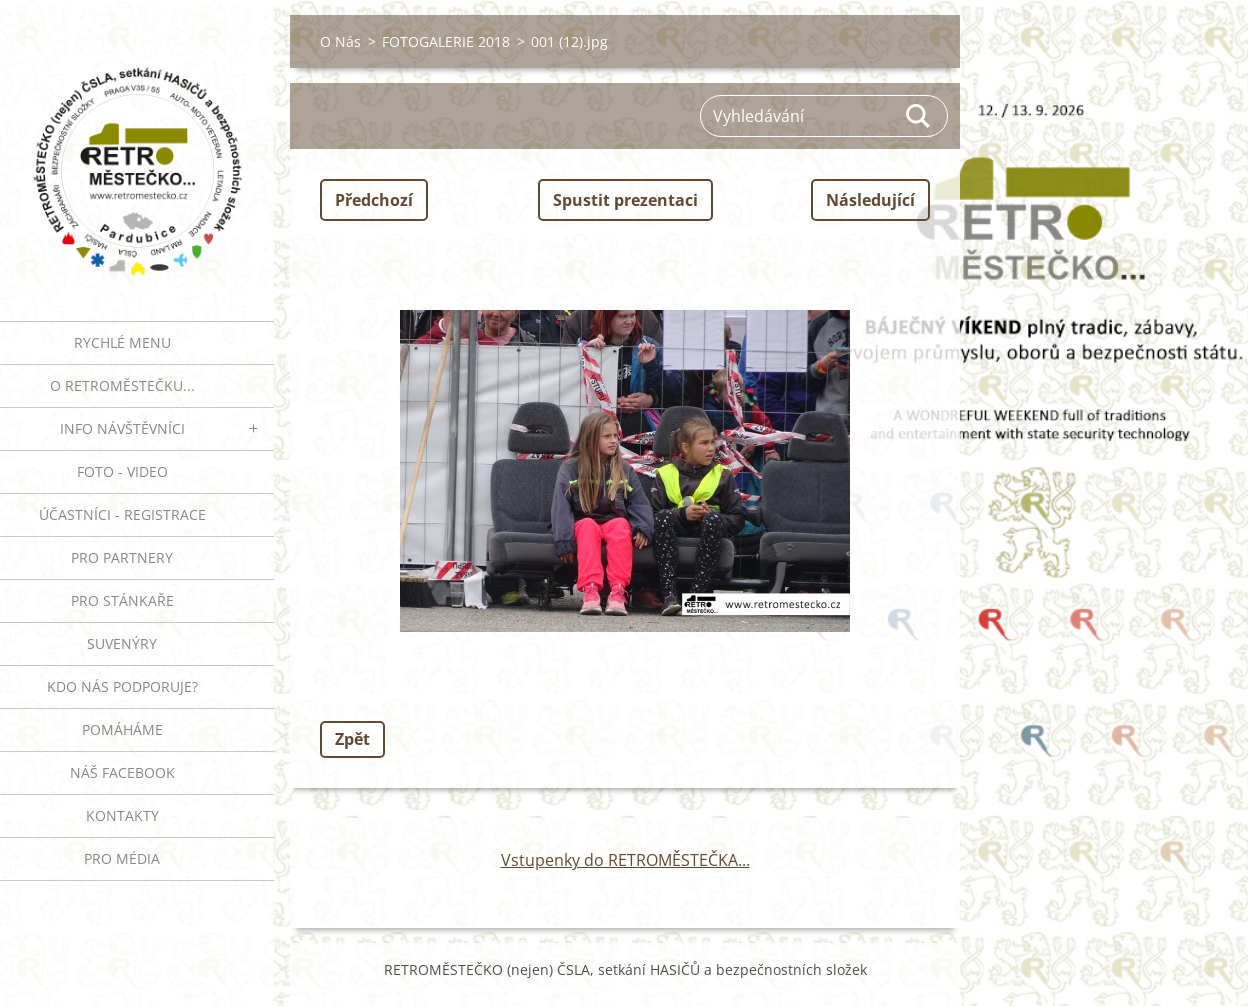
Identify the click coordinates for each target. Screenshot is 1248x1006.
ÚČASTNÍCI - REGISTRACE (122, 514)
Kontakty (122, 815)
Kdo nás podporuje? (122, 686)
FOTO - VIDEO (122, 471)
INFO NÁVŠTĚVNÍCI (122, 428)
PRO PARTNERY (122, 557)
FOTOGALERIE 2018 (446, 41)
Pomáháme (122, 729)
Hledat (919, 116)
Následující (870, 200)
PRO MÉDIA (122, 858)
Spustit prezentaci (625, 200)
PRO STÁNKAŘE (122, 600)
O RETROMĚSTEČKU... (122, 385)
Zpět (352, 739)
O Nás (340, 41)
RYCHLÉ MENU (122, 342)
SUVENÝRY (122, 643)
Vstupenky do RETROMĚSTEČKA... (625, 860)
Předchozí (374, 200)
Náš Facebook (122, 772)
